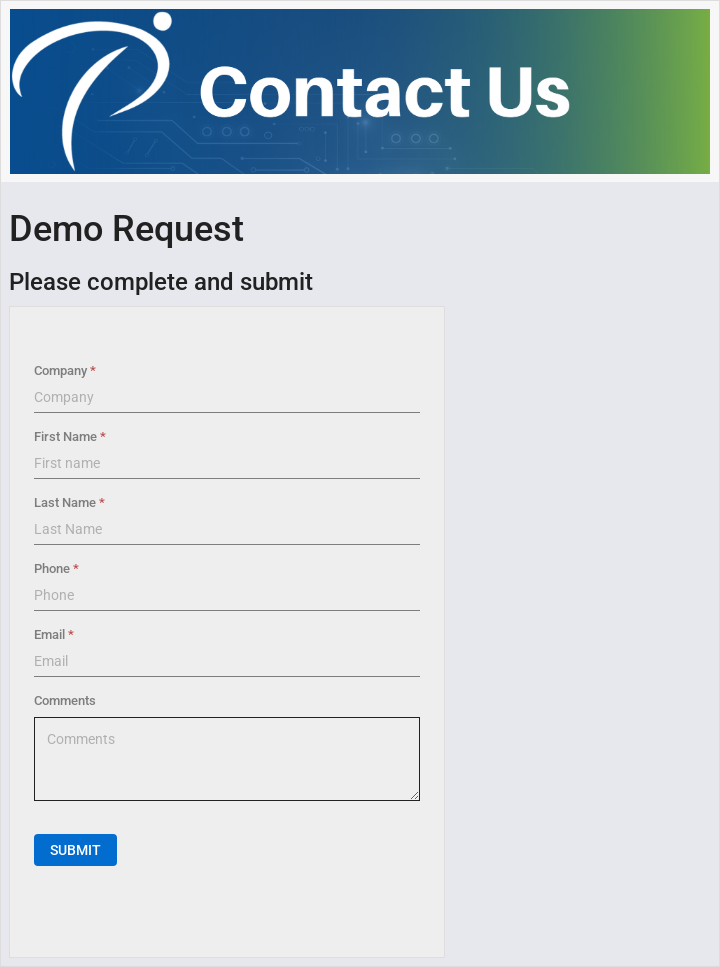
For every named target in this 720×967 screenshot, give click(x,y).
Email (49, 634)
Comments (65, 700)
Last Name (65, 502)
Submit (75, 850)
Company (60, 370)
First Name (65, 436)
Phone (52, 568)
